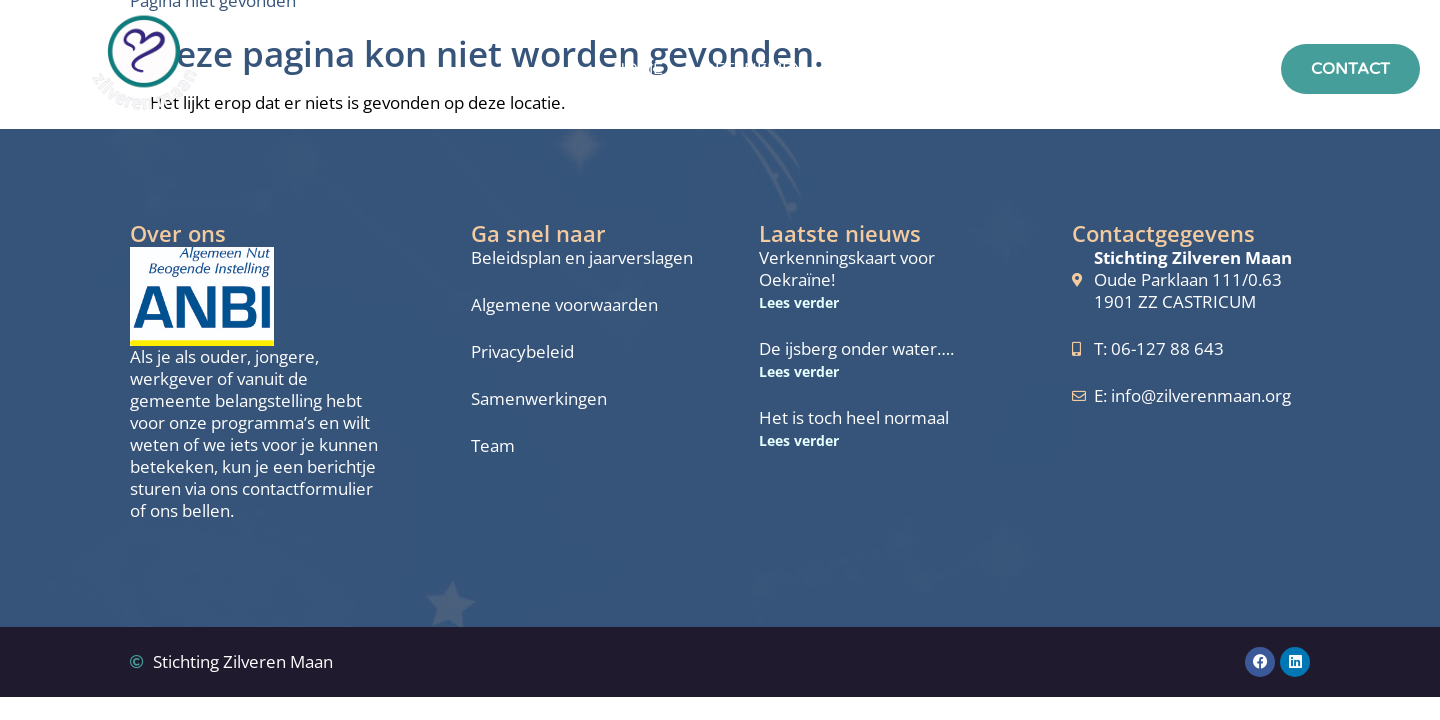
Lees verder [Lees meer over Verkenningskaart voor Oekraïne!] (799, 302)
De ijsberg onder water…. (856, 348)
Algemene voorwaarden (564, 305)
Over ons (1000, 69)
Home (638, 69)
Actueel (1120, 69)
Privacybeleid (522, 352)
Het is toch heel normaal (854, 417)
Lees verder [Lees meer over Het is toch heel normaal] (799, 440)
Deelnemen (754, 69)
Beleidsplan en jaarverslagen (582, 258)
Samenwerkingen (539, 399)
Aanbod (881, 69)
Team (493, 446)
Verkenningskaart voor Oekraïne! (847, 268)
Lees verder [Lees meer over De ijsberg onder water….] (799, 371)
